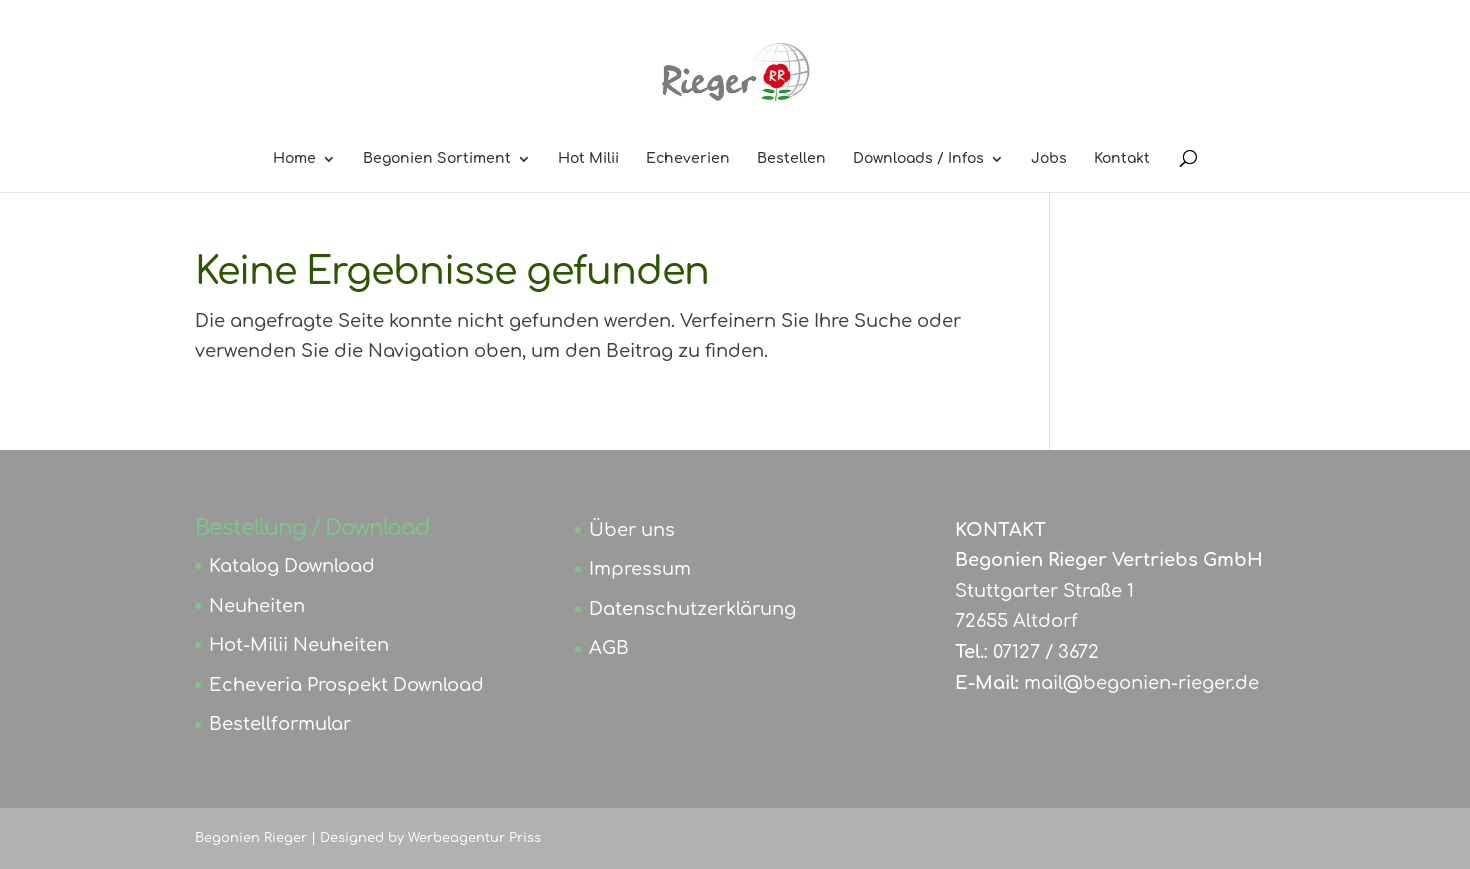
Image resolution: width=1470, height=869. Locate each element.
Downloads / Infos (918, 159)
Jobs (1049, 159)
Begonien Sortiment (437, 159)
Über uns (632, 530)
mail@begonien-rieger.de (1141, 683)
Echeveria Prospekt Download (346, 685)
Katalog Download (292, 566)
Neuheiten (257, 606)
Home (294, 159)
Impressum (640, 569)
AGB (609, 648)
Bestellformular (280, 724)
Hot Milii (588, 159)
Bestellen (791, 159)
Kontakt (1122, 159)
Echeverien (688, 159)
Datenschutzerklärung (692, 609)
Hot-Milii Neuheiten (299, 645)
